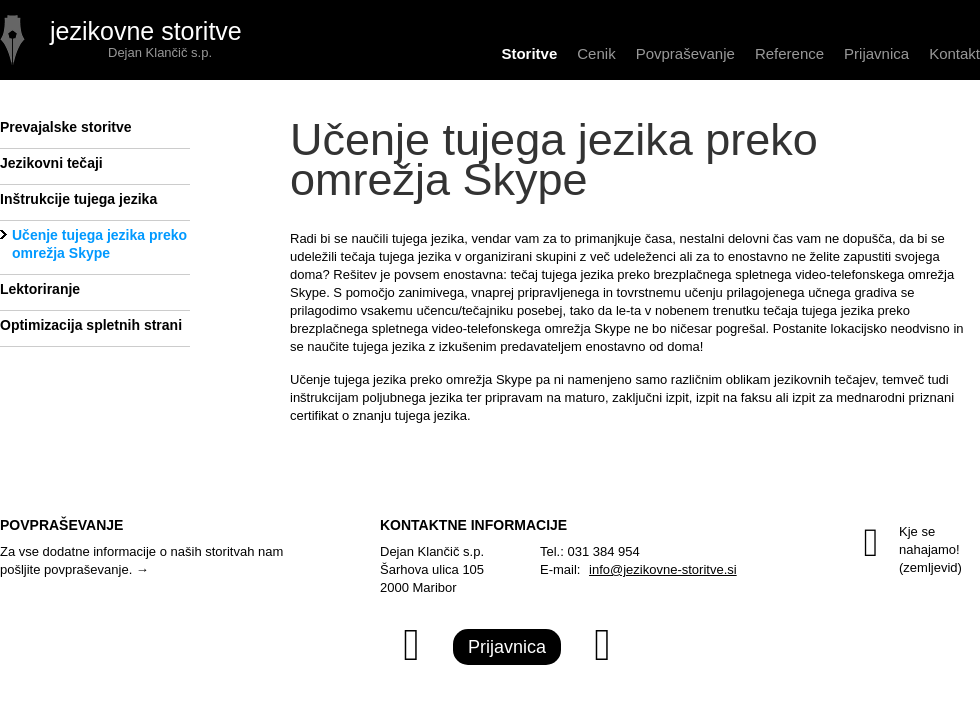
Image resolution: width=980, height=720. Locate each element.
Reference (789, 53)
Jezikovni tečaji (51, 163)
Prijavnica (876, 53)
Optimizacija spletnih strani (91, 325)
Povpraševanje (685, 53)
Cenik (596, 53)
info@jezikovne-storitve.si (663, 569)
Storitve (529, 53)
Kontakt (954, 53)
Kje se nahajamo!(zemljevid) (902, 554)
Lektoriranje (40, 289)
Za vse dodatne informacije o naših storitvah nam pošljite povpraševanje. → (141, 560)
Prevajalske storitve (66, 127)
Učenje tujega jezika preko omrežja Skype (99, 244)
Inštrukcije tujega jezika (78, 199)
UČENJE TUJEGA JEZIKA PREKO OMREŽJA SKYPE (125, 40)
